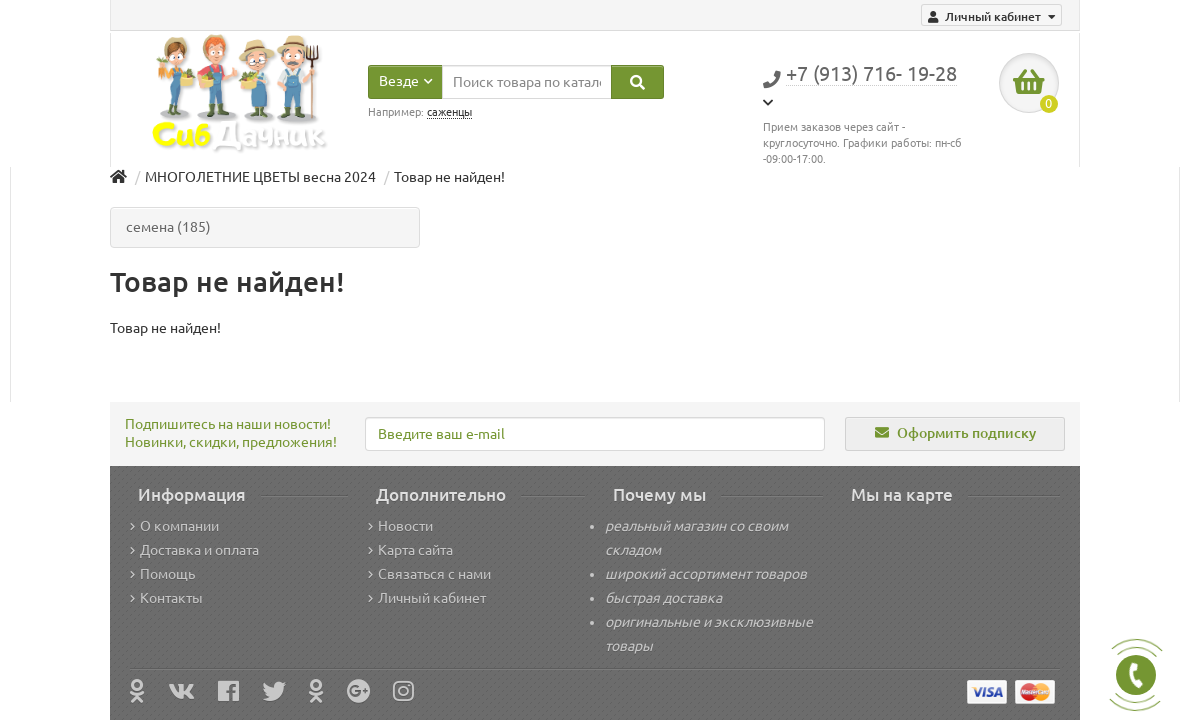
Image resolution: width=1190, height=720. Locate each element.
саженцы (449, 112)
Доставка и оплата (194, 550)
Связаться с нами (429, 574)
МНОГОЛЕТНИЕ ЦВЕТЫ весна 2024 (260, 177)
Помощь (162, 574)
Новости (400, 526)
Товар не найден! (449, 177)
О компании (174, 526)
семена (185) (168, 227)
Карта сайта (410, 550)
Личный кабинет (427, 598)
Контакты (166, 598)
